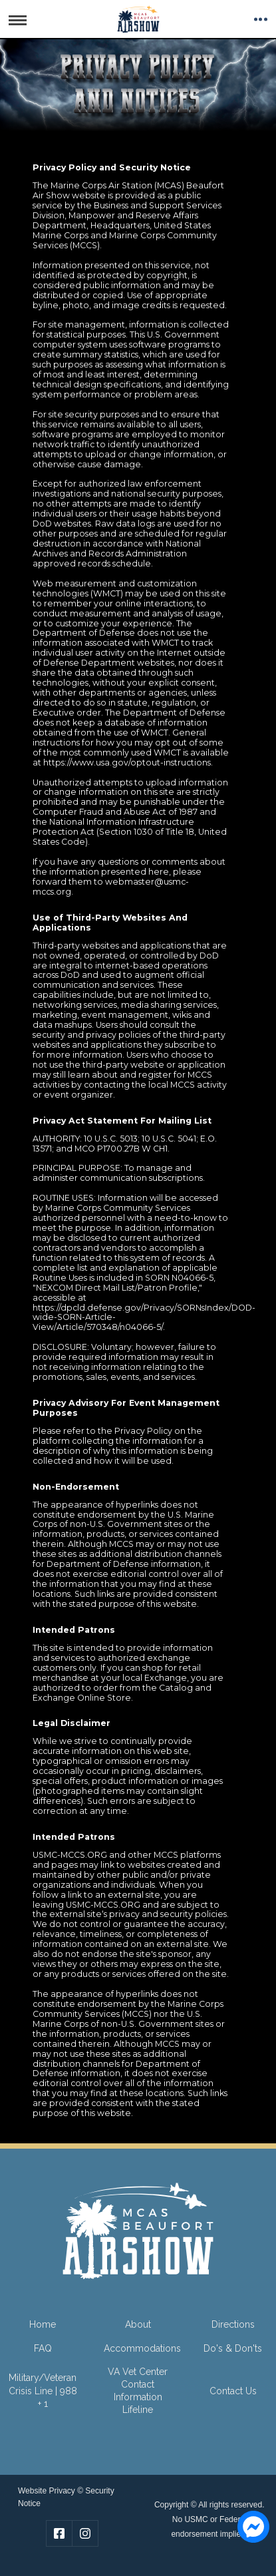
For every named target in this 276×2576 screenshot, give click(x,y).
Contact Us (233, 2391)
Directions (233, 2324)
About (138, 2324)
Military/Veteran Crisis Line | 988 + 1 (43, 2390)
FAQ (43, 2348)
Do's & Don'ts (233, 2348)
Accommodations (142, 2348)
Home (42, 2324)
